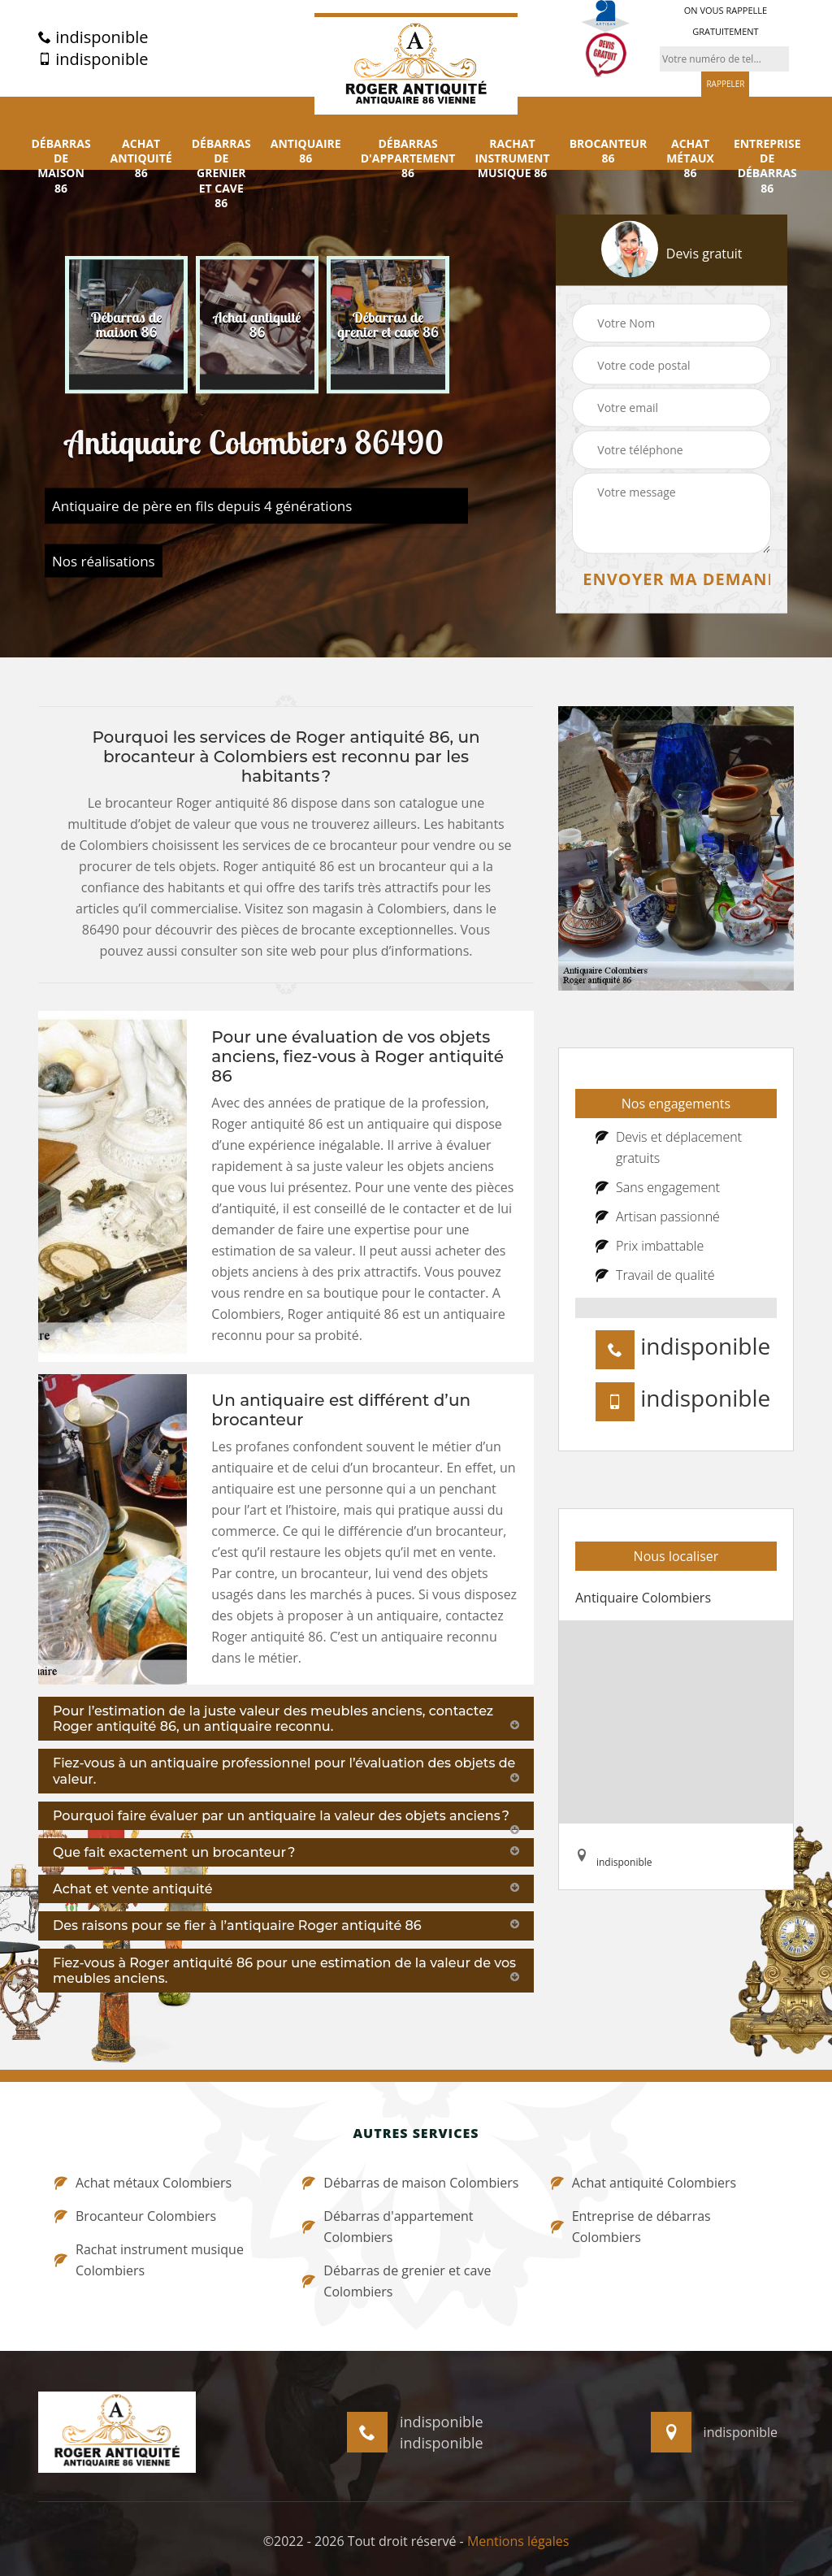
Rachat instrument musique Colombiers (149, 2259)
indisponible (93, 37)
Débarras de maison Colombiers (410, 2183)
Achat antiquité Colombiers (643, 2183)
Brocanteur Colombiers (135, 2216)
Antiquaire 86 (306, 151)
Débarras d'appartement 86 (408, 158)
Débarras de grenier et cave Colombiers (396, 2281)
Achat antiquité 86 (141, 158)
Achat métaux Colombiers (143, 2183)
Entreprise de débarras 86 (767, 166)
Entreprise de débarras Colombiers (631, 2226)
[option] (126, 325)
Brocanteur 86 (609, 151)
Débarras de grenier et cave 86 (221, 173)
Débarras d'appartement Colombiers (387, 2226)
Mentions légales (518, 2541)
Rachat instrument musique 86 (511, 158)
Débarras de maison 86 (60, 166)
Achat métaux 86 (690, 158)
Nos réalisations (103, 561)
